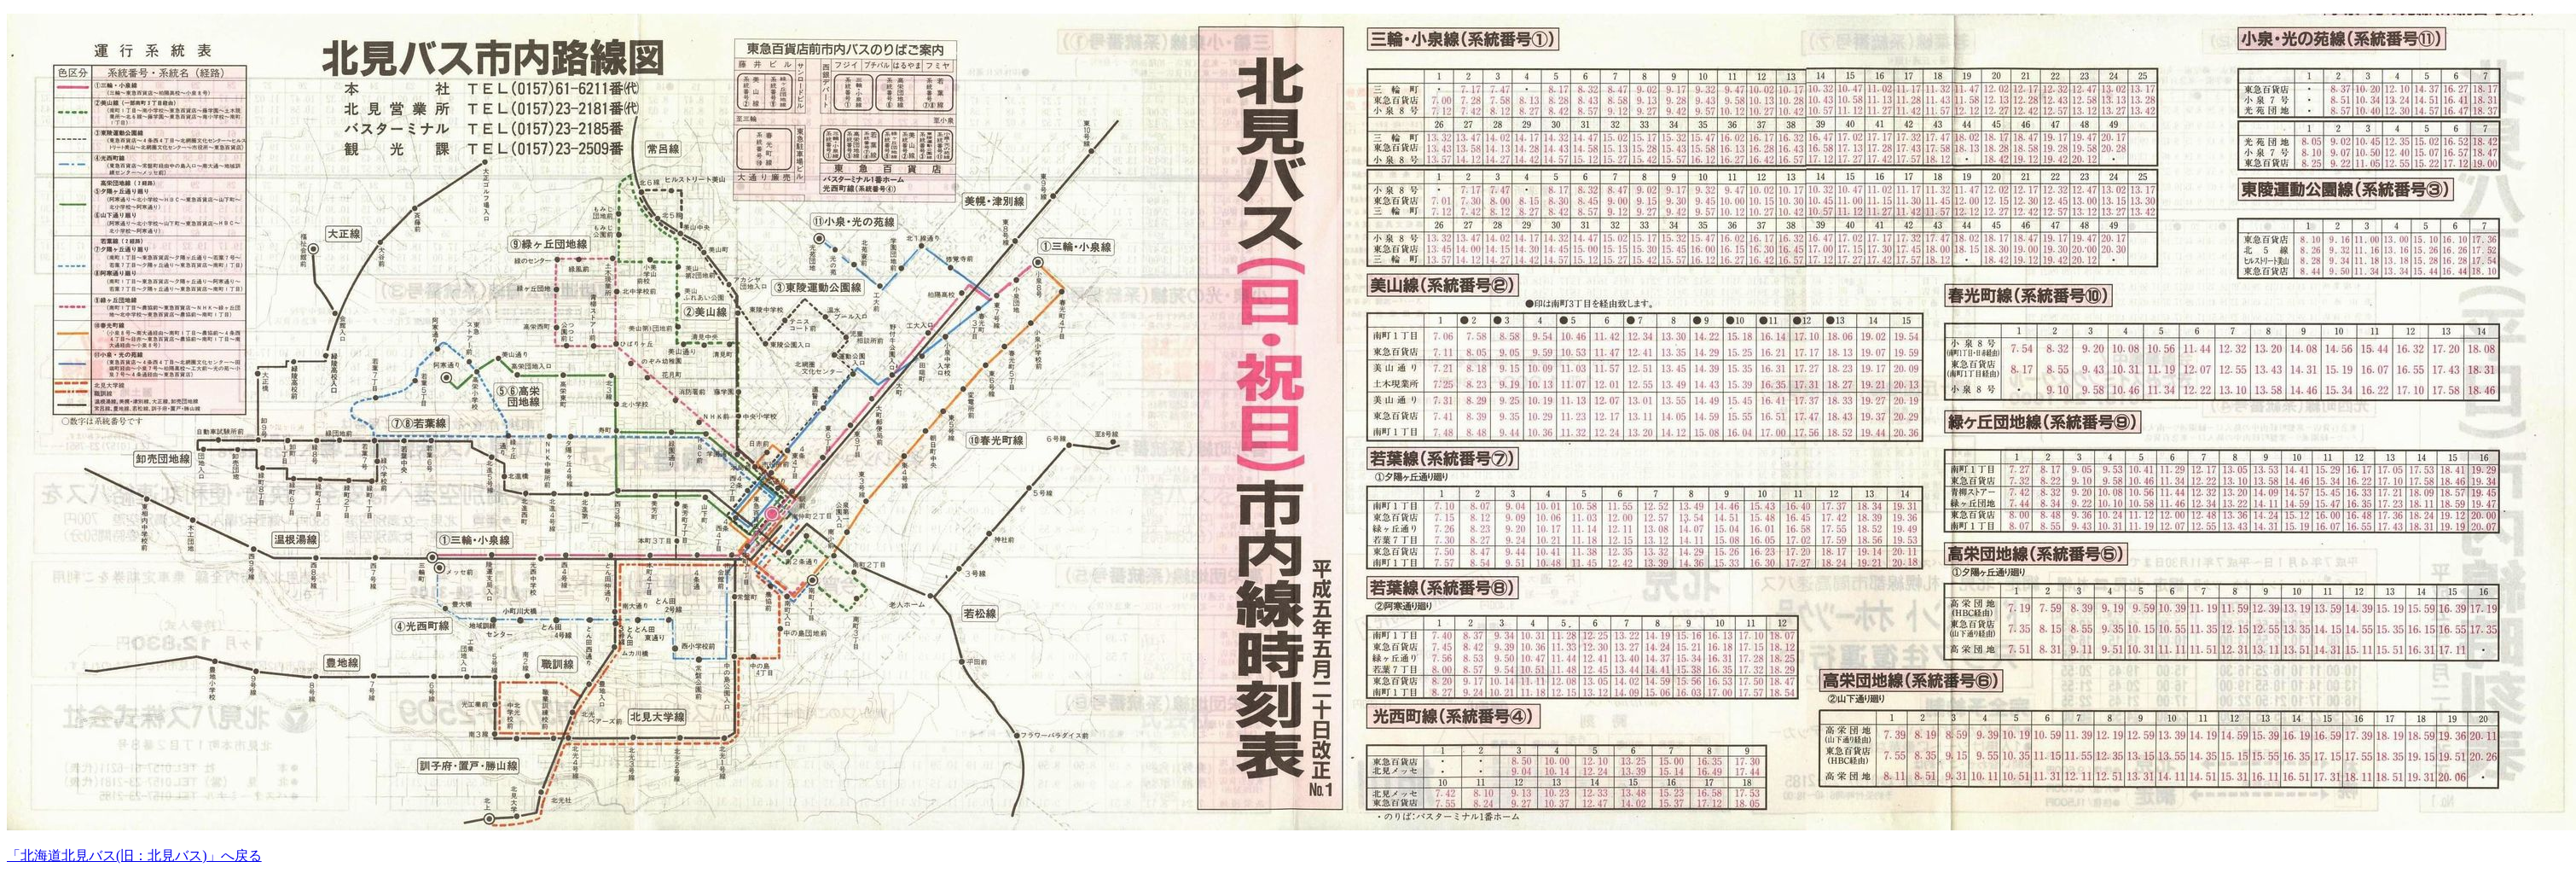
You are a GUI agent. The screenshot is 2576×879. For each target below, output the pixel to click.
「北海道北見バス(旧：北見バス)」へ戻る (134, 855)
